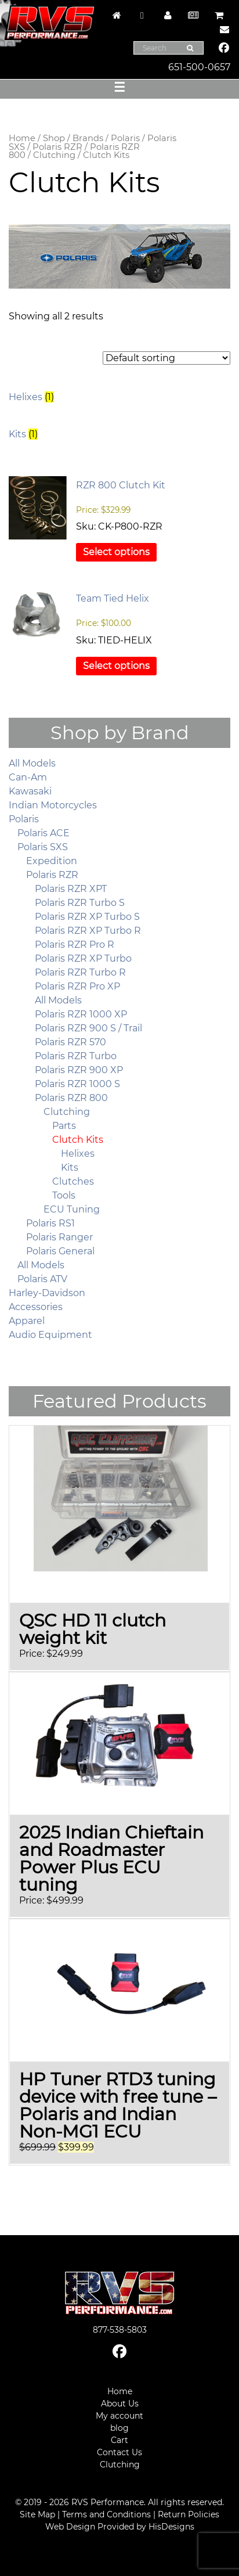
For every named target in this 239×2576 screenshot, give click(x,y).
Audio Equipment (50, 1334)
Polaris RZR (57, 147)
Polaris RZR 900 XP (79, 1069)
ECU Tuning (72, 1209)
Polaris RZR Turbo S (80, 902)
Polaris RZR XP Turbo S (87, 916)
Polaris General (60, 1251)
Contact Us (119, 2452)
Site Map (37, 2514)
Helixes (78, 1153)
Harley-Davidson (47, 1292)
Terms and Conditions (106, 2514)
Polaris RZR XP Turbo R (88, 930)
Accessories (36, 1306)
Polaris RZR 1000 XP (81, 1014)
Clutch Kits (77, 1139)
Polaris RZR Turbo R (80, 972)
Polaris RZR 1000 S (77, 1083)
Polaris (125, 138)
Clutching (54, 155)
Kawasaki (30, 791)
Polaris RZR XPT (71, 888)
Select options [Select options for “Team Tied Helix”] (116, 665)
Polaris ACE (43, 833)
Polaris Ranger (59, 1237)
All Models (32, 763)
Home (22, 138)
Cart (119, 2440)
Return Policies (188, 2514)
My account (119, 2415)
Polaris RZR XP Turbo (83, 958)
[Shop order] (166, 358)
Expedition (51, 860)
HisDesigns (171, 2526)
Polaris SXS (42, 846)
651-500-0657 (199, 67)
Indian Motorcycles (53, 805)
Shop (54, 138)
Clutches (73, 1181)
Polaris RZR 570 (70, 1042)
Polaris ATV (42, 1279)
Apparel (27, 1320)
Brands (88, 138)
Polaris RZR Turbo (76, 1056)
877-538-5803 (120, 2330)
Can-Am (28, 777)
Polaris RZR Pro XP (77, 986)
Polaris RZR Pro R (74, 944)
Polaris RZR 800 (71, 1097)
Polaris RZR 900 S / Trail (88, 1028)
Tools (63, 1195)
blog (119, 2428)
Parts (64, 1125)
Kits (69, 1167)
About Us (120, 2403)
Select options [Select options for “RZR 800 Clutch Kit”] (116, 551)
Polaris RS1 (50, 1223)
